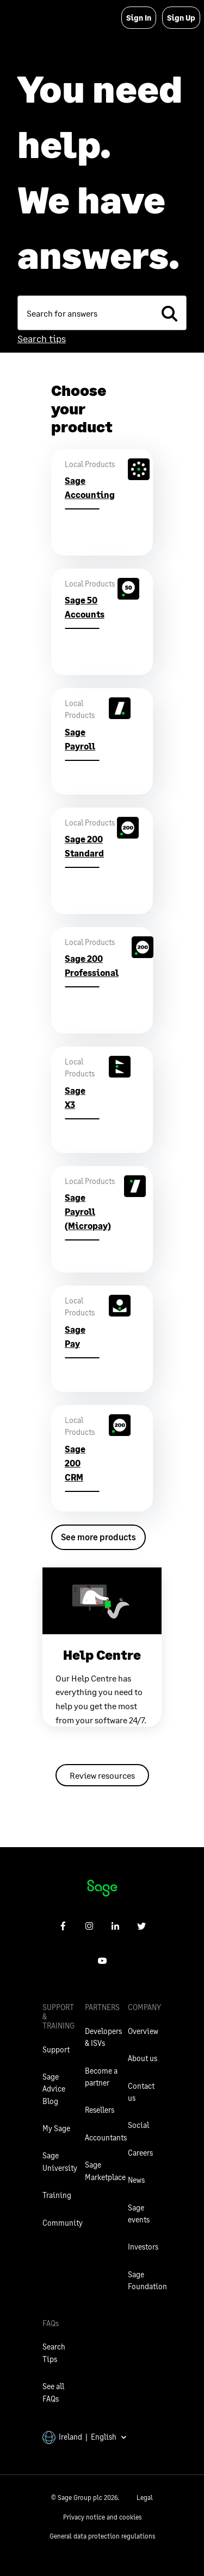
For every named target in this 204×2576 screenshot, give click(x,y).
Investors (143, 2246)
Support (56, 2049)
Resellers (99, 2109)
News (136, 2179)
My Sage (56, 2128)
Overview (143, 2031)
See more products (98, 1537)
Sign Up (181, 17)
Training (56, 2195)
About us (142, 2058)
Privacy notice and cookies (102, 2517)
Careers (140, 2152)
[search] (169, 312)
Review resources (102, 1775)
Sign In (138, 17)
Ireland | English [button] (84, 2436)
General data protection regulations (102, 2536)
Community (62, 2222)
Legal (145, 2497)
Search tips (41, 338)
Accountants (106, 2137)
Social (138, 2125)
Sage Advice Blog (53, 2089)
